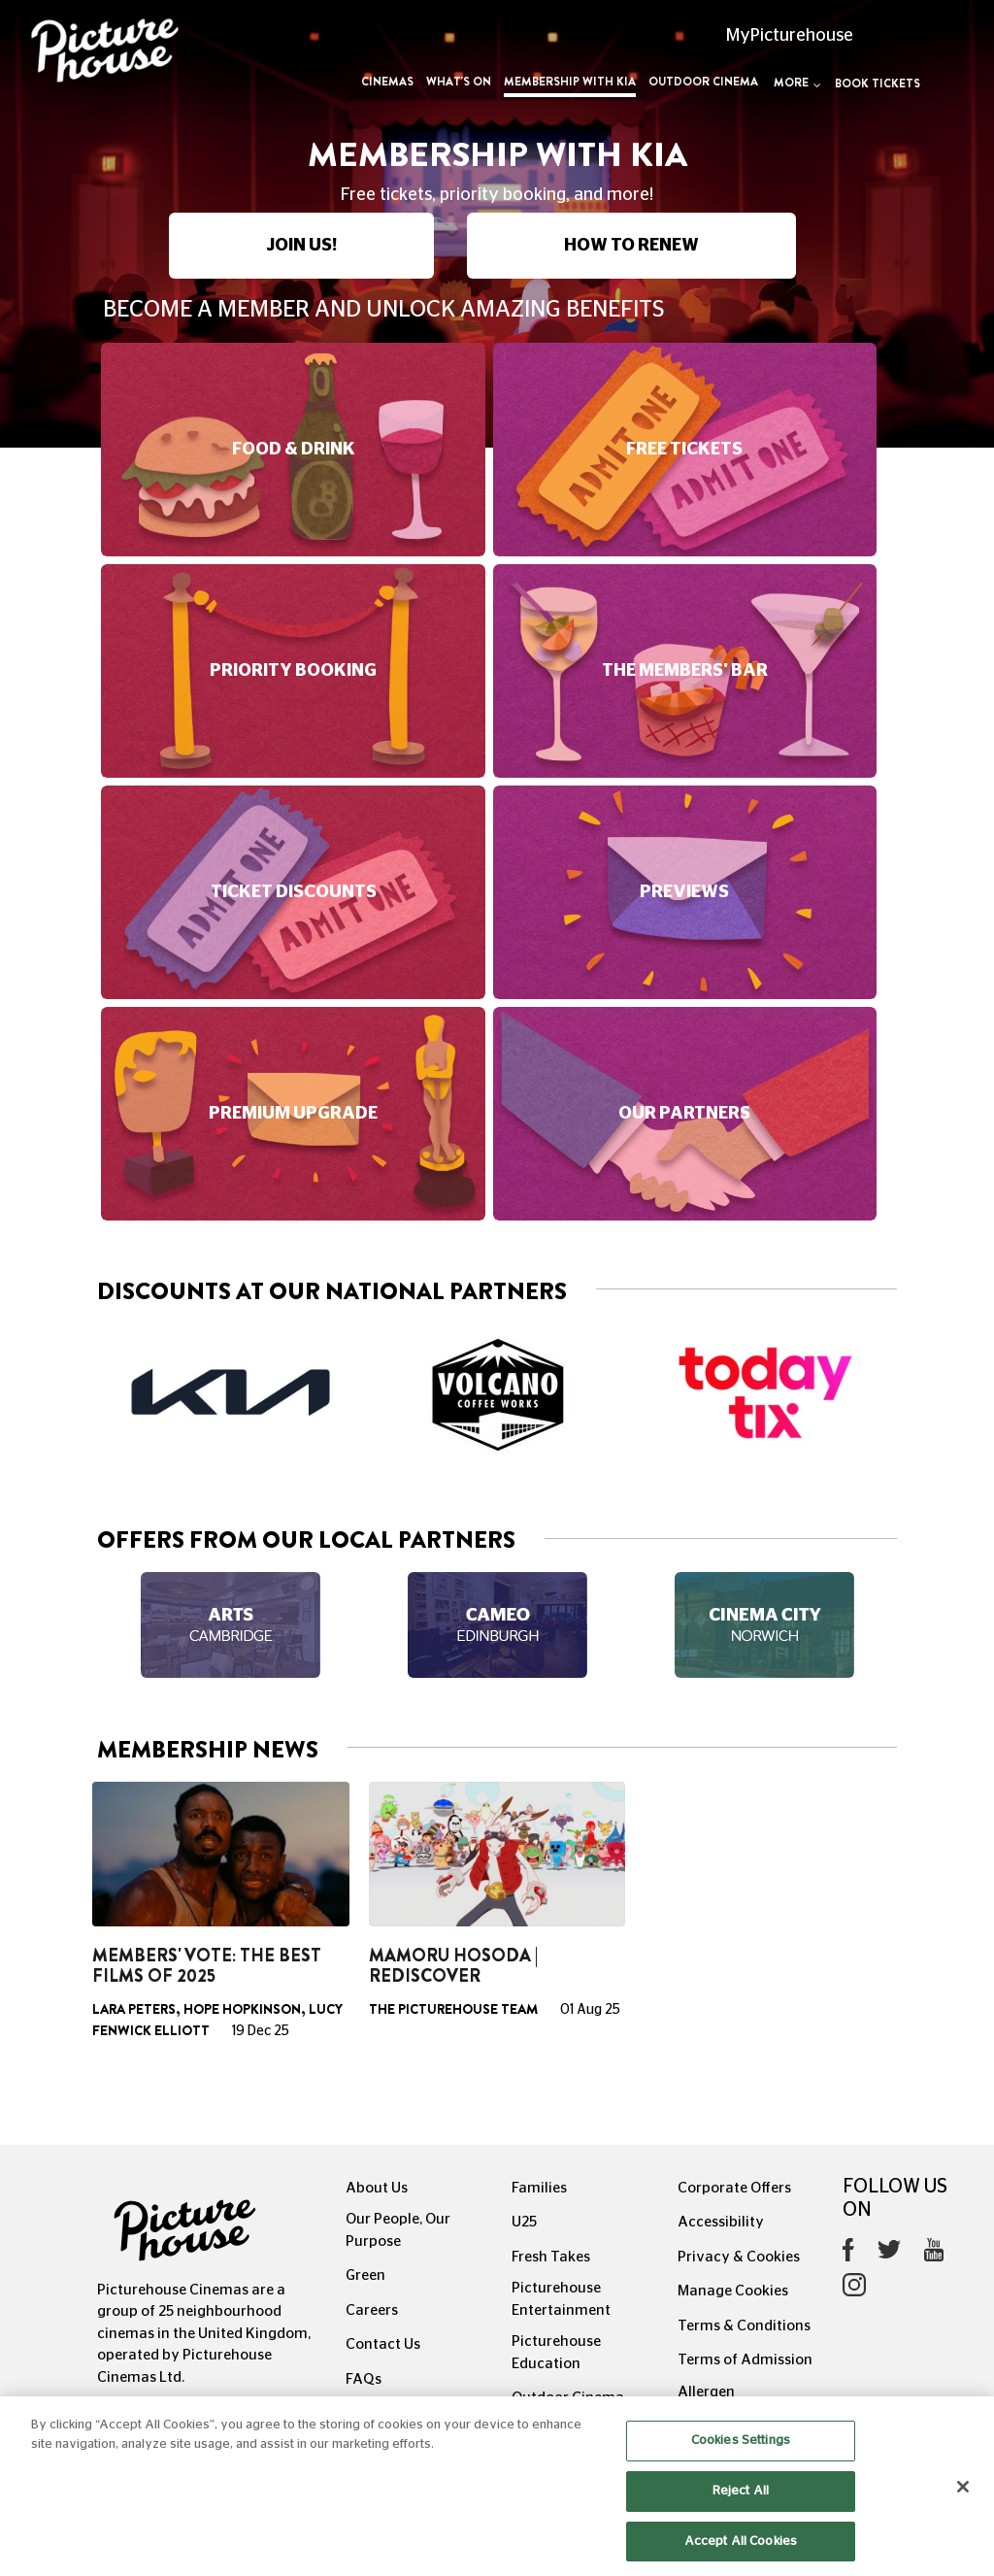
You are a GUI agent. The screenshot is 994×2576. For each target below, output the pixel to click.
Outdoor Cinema (703, 81)
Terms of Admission (745, 2360)
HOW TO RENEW (631, 245)
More (797, 82)
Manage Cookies (733, 2291)
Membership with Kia (570, 81)
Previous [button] (97, 1395)
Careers (372, 2310)
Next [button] (897, 1395)
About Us (377, 2188)
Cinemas (387, 81)
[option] (230, 1391)
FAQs (363, 2379)
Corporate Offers (734, 2188)
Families (539, 2188)
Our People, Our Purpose (398, 2230)
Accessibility (721, 2222)
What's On (458, 81)
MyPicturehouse (789, 36)
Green (365, 2275)
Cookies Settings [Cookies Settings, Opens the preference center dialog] (740, 2467)
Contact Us (383, 2344)
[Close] (963, 2513)
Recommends (392, 2413)
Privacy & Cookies (739, 2257)
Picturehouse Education (556, 2352)
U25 (524, 2222)
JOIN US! (301, 245)
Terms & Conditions (744, 2326)
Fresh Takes (551, 2257)
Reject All (740, 2518)
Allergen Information (719, 2403)
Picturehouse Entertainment (561, 2299)
